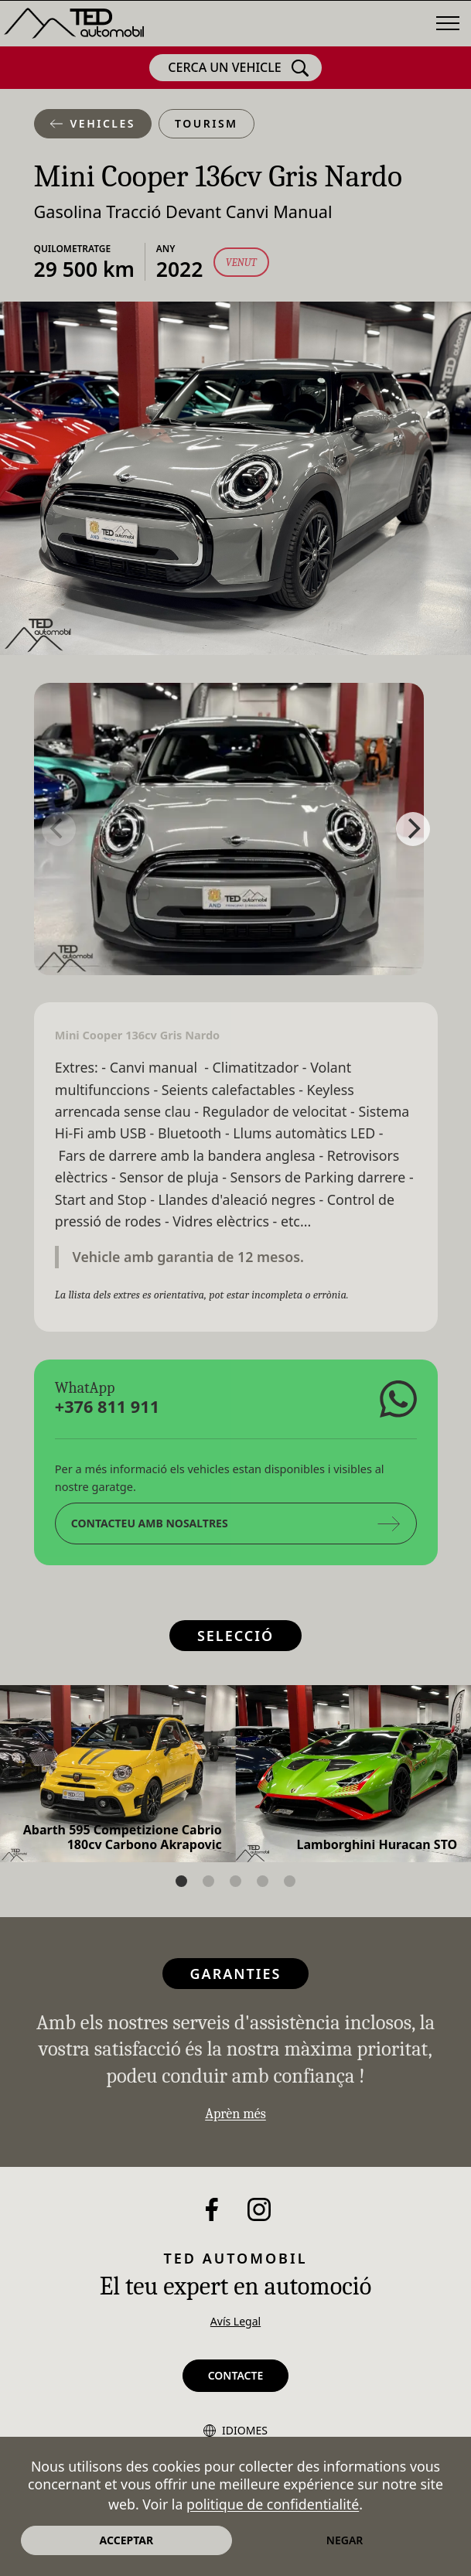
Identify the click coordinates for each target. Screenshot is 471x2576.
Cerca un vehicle (238, 68)
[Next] (413, 829)
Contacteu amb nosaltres (235, 1523)
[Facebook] (212, 2209)
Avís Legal (235, 2321)
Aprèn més (235, 2114)
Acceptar (127, 2540)
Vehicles (93, 123)
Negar (344, 2540)
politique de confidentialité (272, 2504)
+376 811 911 (106, 1406)
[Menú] (448, 23)
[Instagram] (259, 2209)
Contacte (236, 2375)
